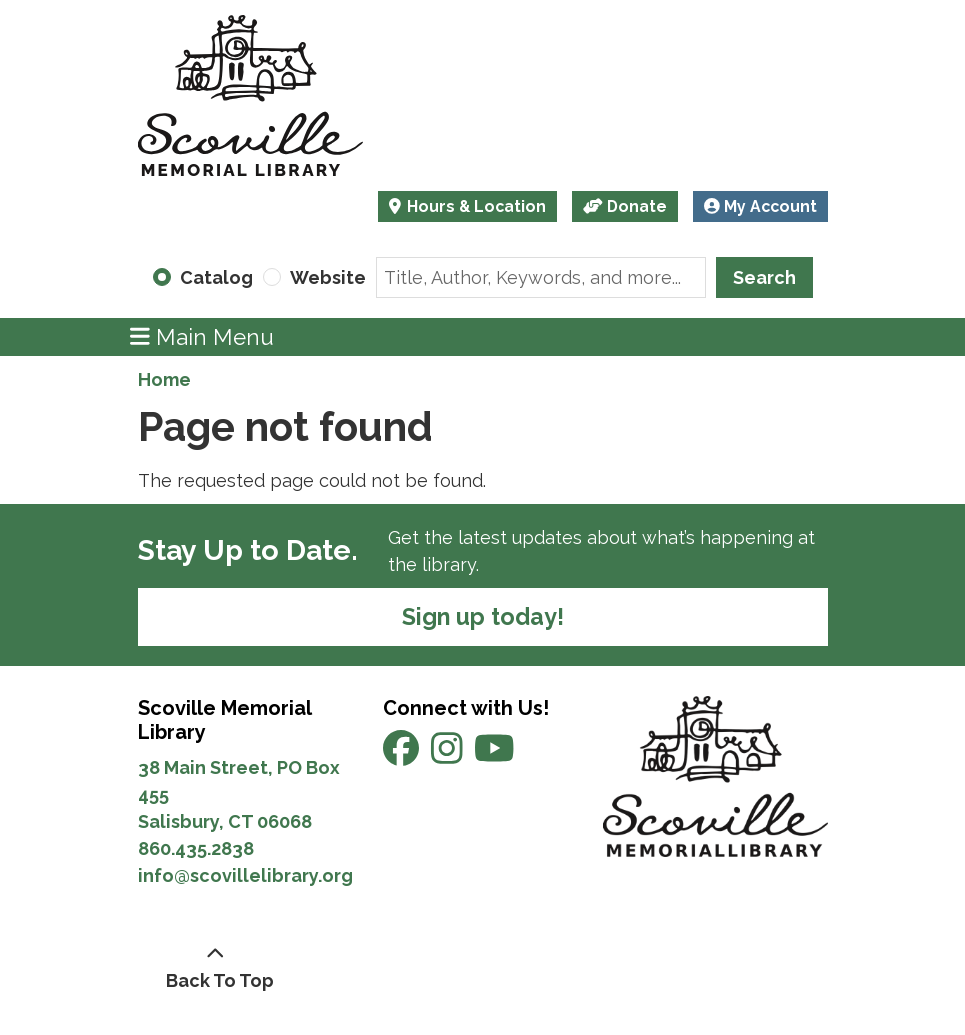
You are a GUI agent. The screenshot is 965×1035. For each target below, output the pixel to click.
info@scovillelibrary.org (245, 875)
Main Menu (202, 336)
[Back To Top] (215, 967)
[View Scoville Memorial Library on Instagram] (449, 755)
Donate (625, 206)
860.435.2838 (196, 848)
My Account (760, 206)
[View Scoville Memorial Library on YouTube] (494, 755)
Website (328, 277)
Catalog (216, 277)
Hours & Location (474, 206)
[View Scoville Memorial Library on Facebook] (403, 755)
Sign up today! (483, 616)
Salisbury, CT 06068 (227, 821)
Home (164, 379)
